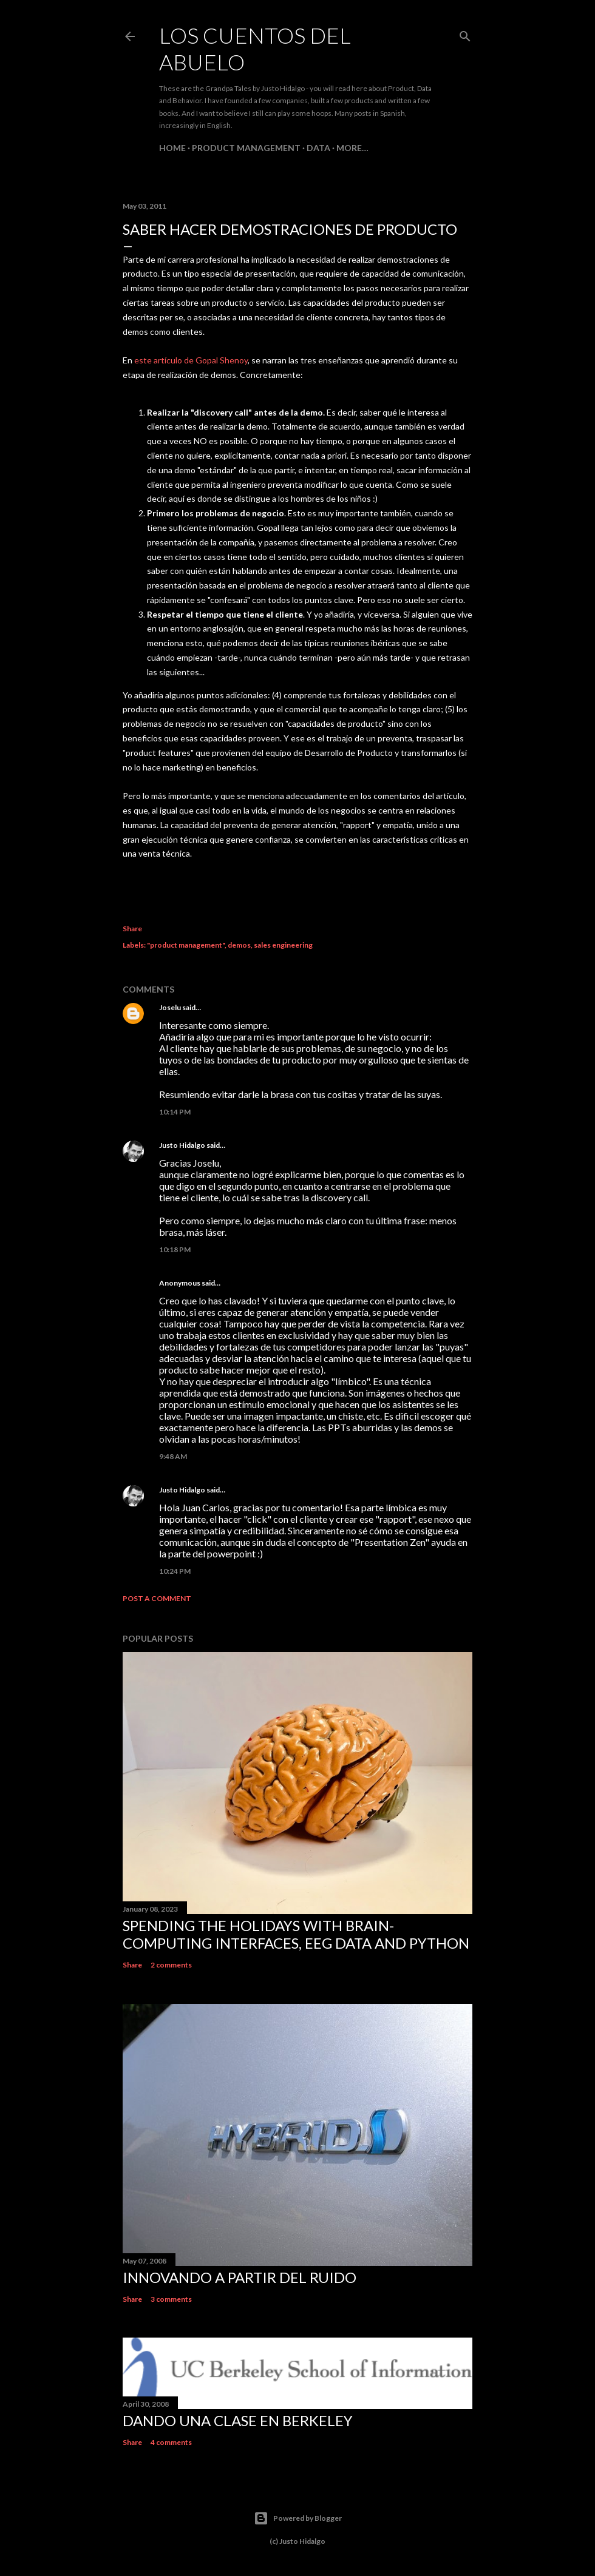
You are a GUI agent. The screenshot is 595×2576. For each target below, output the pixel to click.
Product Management (246, 148)
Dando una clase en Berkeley (238, 2420)
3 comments (171, 2299)
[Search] (465, 34)
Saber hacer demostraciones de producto (290, 229)
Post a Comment (157, 1598)
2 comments (171, 1964)
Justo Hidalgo (182, 1145)
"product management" (186, 944)
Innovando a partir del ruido (239, 2277)
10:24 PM (175, 1571)
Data (318, 148)
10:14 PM (175, 1111)
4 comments (171, 2442)
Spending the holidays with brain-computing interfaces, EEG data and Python (296, 1934)
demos (239, 944)
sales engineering (283, 944)
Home (172, 148)
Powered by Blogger (298, 2518)
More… (352, 148)
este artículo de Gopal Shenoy (191, 360)
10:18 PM (175, 1249)
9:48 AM (173, 1456)
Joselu (170, 1007)
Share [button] (132, 928)
